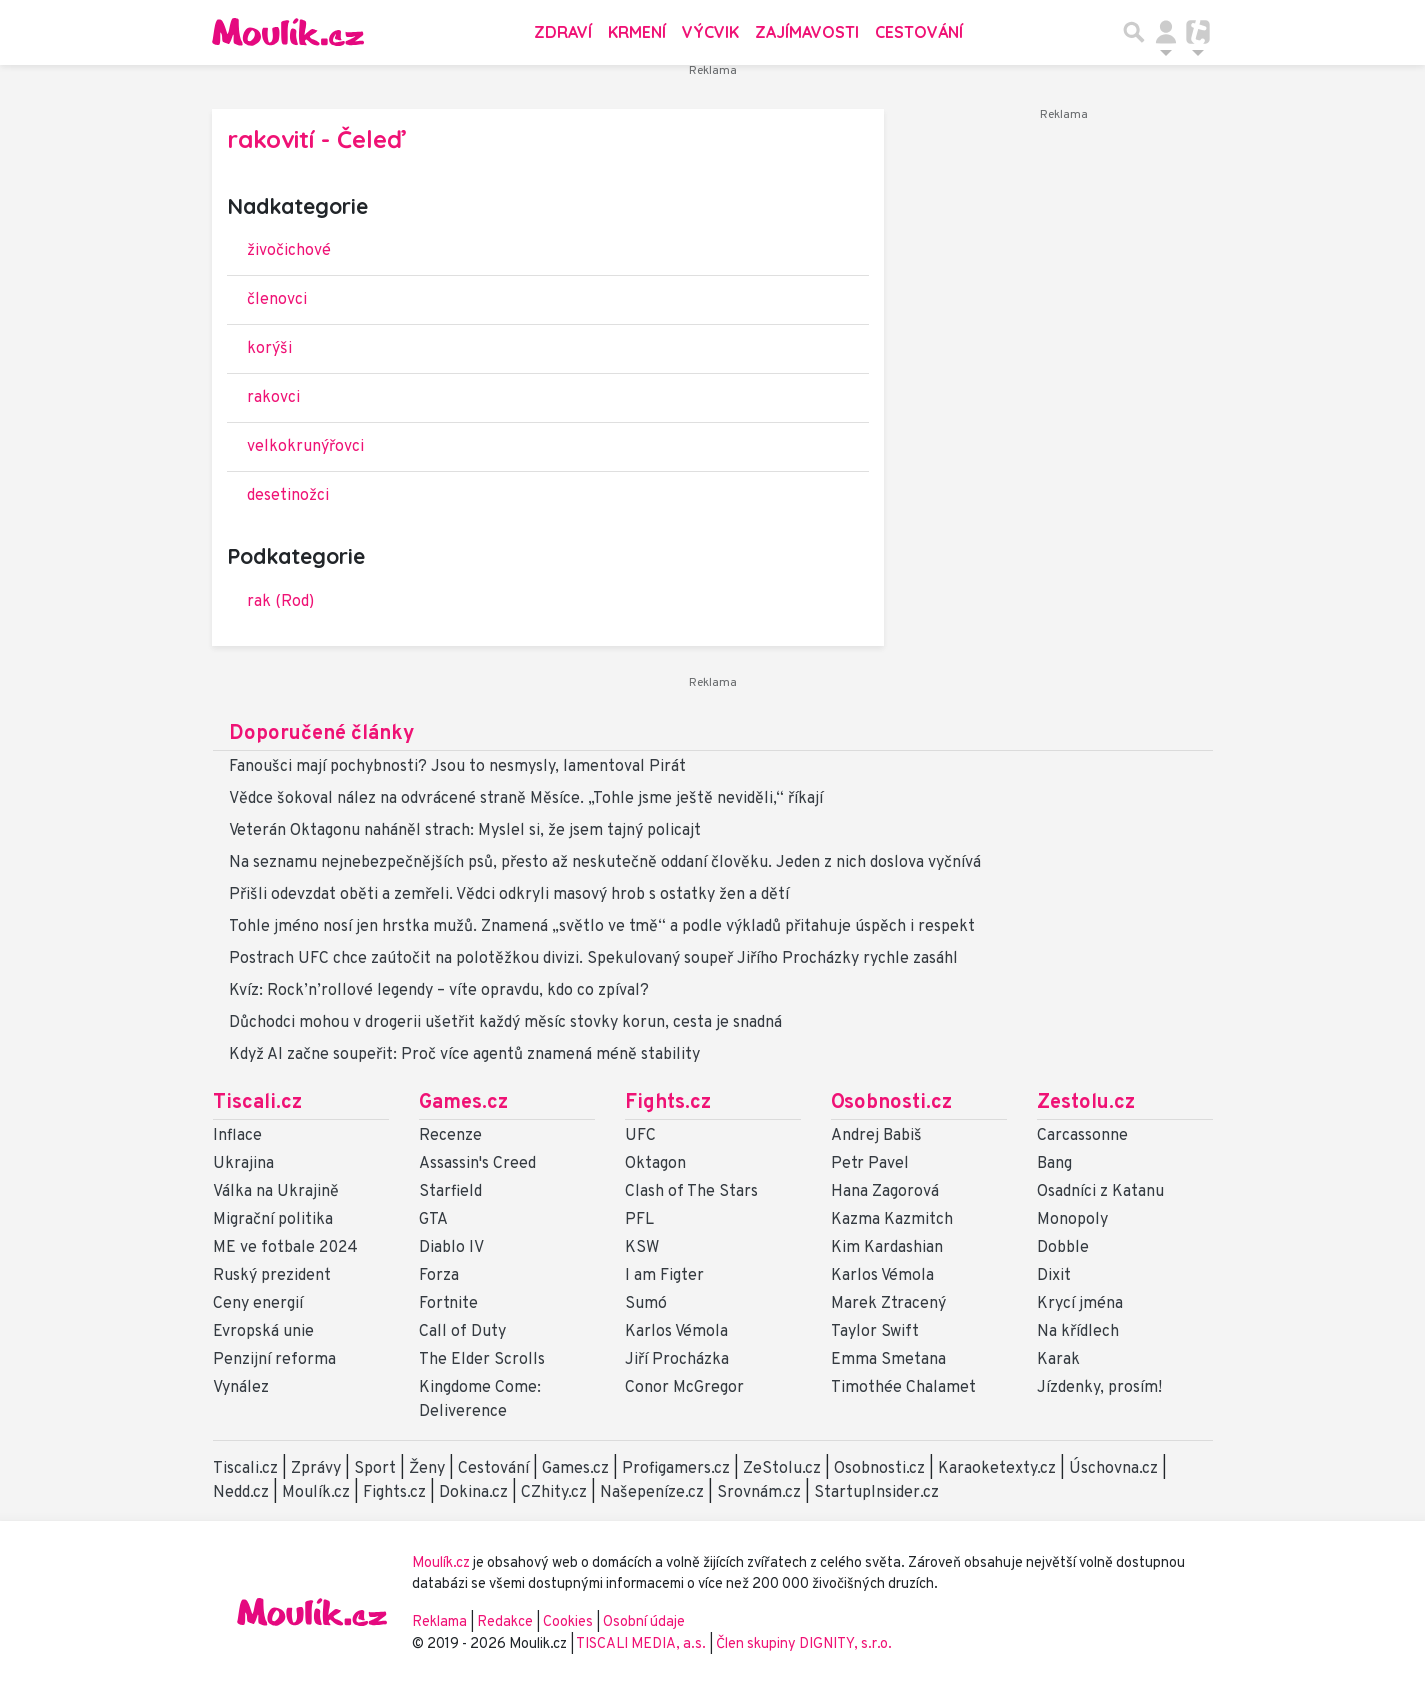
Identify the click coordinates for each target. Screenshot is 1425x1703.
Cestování (919, 32)
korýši (269, 349)
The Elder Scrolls (482, 1360)
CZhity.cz (554, 1493)
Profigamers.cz (676, 1469)
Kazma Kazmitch (892, 1220)
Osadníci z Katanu (1100, 1192)
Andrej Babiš (876, 1136)
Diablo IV (451, 1248)
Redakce (505, 1622)
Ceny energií (258, 1304)
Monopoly (1072, 1220)
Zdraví (563, 32)
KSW (642, 1248)
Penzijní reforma (274, 1360)
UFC (640, 1136)
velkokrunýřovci (305, 447)
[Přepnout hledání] (1134, 32)
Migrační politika (273, 1220)
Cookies (568, 1622)
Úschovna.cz (1113, 1469)
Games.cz (463, 1103)
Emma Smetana (888, 1360)
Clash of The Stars (691, 1192)
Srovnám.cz (759, 1493)
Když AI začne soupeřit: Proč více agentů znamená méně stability (464, 1055)
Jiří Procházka (677, 1360)
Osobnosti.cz (891, 1103)
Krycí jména (1080, 1304)
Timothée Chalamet (903, 1388)
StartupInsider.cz (876, 1493)
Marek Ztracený (888, 1304)
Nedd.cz (241, 1493)
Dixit (1054, 1276)
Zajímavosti (807, 32)
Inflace (237, 1136)
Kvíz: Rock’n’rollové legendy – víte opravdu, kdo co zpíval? (439, 991)
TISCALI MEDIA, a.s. (642, 1644)
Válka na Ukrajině (276, 1192)
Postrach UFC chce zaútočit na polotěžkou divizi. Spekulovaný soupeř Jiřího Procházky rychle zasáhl (593, 959)
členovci (277, 300)
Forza (439, 1276)
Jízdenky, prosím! (1099, 1388)
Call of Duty (462, 1332)
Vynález (241, 1388)
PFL (639, 1220)
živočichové (289, 251)
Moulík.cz (316, 1493)
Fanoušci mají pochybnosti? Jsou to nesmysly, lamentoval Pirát (457, 767)
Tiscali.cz (257, 1103)
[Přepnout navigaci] (1166, 32)
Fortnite (448, 1304)
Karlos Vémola (676, 1332)
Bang (1054, 1164)
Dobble (1063, 1248)
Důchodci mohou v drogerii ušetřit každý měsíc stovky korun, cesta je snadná (505, 1023)
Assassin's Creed (477, 1164)
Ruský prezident (272, 1276)
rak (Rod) (280, 602)
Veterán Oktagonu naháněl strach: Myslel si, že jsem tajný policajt (465, 831)
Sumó (646, 1304)
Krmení (637, 32)
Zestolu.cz (1086, 1103)
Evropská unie (263, 1332)
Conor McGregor (684, 1388)
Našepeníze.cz (652, 1493)
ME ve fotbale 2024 (285, 1248)
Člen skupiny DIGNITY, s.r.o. (804, 1644)
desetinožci (288, 496)
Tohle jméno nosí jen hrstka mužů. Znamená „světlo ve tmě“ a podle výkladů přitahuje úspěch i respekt (602, 927)
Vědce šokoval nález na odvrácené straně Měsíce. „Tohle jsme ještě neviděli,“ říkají (526, 799)
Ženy (427, 1469)
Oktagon (655, 1164)
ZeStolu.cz (782, 1469)
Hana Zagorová (885, 1192)
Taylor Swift (875, 1332)
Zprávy (316, 1469)
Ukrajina (243, 1164)
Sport (375, 1469)
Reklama (439, 1622)
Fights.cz (668, 1103)
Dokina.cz (473, 1493)
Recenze (450, 1136)
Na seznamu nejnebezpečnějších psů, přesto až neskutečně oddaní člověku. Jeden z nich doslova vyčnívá (605, 863)
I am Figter (664, 1276)
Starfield (450, 1192)
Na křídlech (1078, 1332)
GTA (433, 1220)
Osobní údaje (644, 1622)
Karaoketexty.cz (997, 1469)
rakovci (273, 398)
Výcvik (710, 32)
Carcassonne (1082, 1136)
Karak (1058, 1360)
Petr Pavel (870, 1164)
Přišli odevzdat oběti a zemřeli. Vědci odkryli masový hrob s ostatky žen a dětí (509, 895)
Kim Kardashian (887, 1248)
